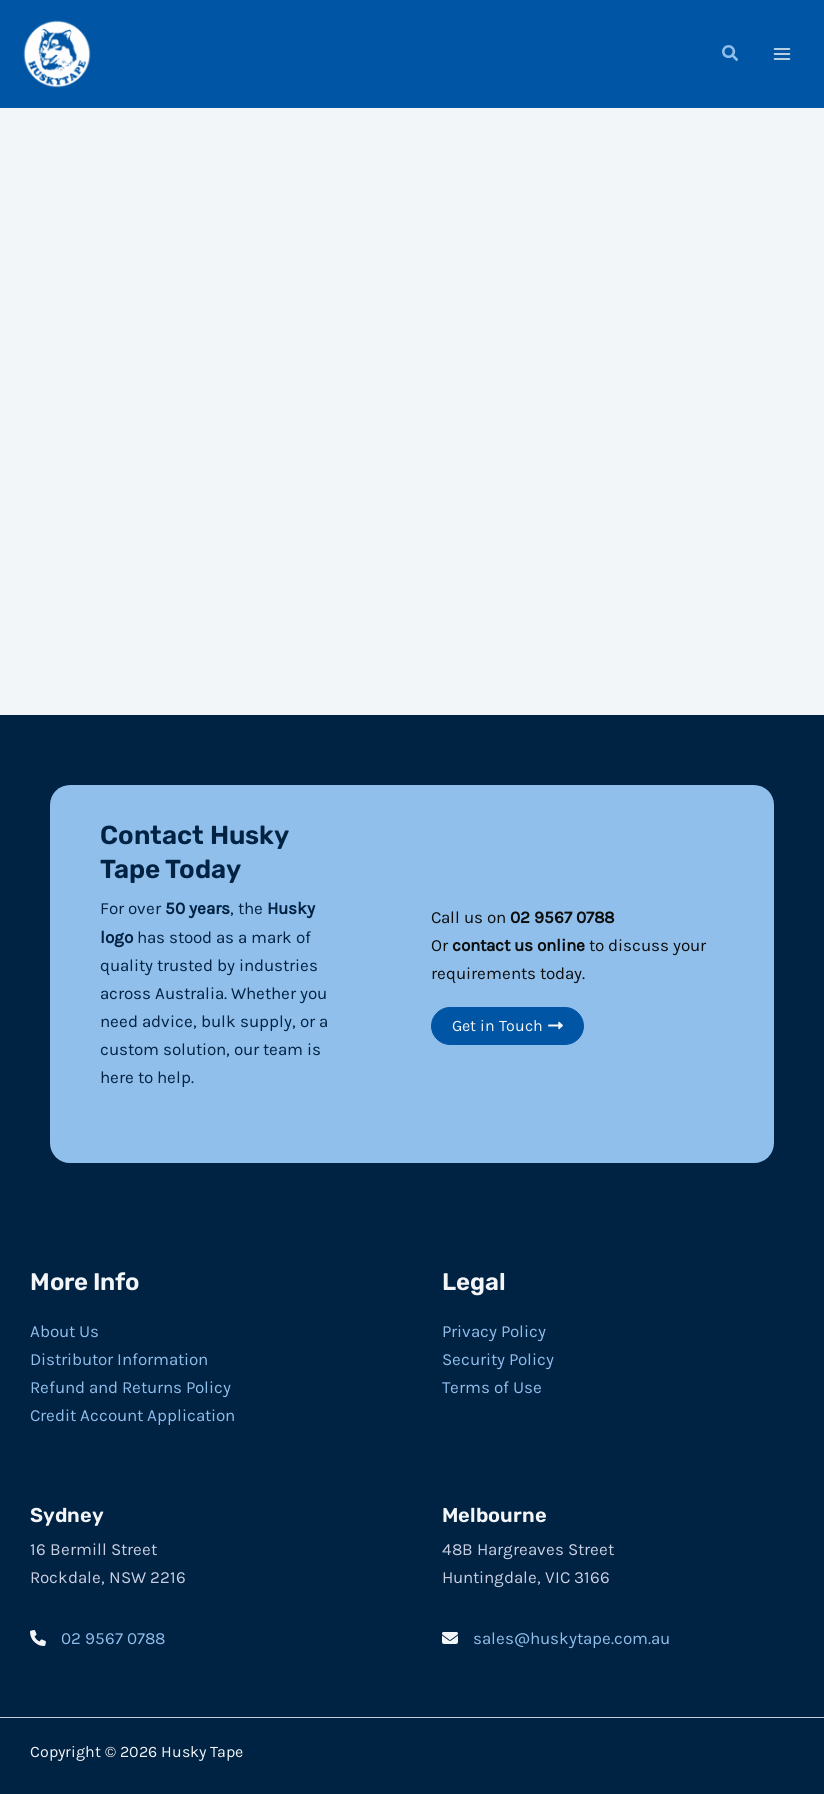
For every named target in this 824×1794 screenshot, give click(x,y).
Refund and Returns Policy (130, 1385)
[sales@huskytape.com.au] (556, 1636)
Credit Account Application (132, 1413)
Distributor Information (119, 1357)
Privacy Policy (494, 1329)
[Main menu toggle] (782, 53)
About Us (64, 1329)
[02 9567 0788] (97, 1636)
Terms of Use (492, 1385)
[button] (731, 55)
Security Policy (498, 1357)
